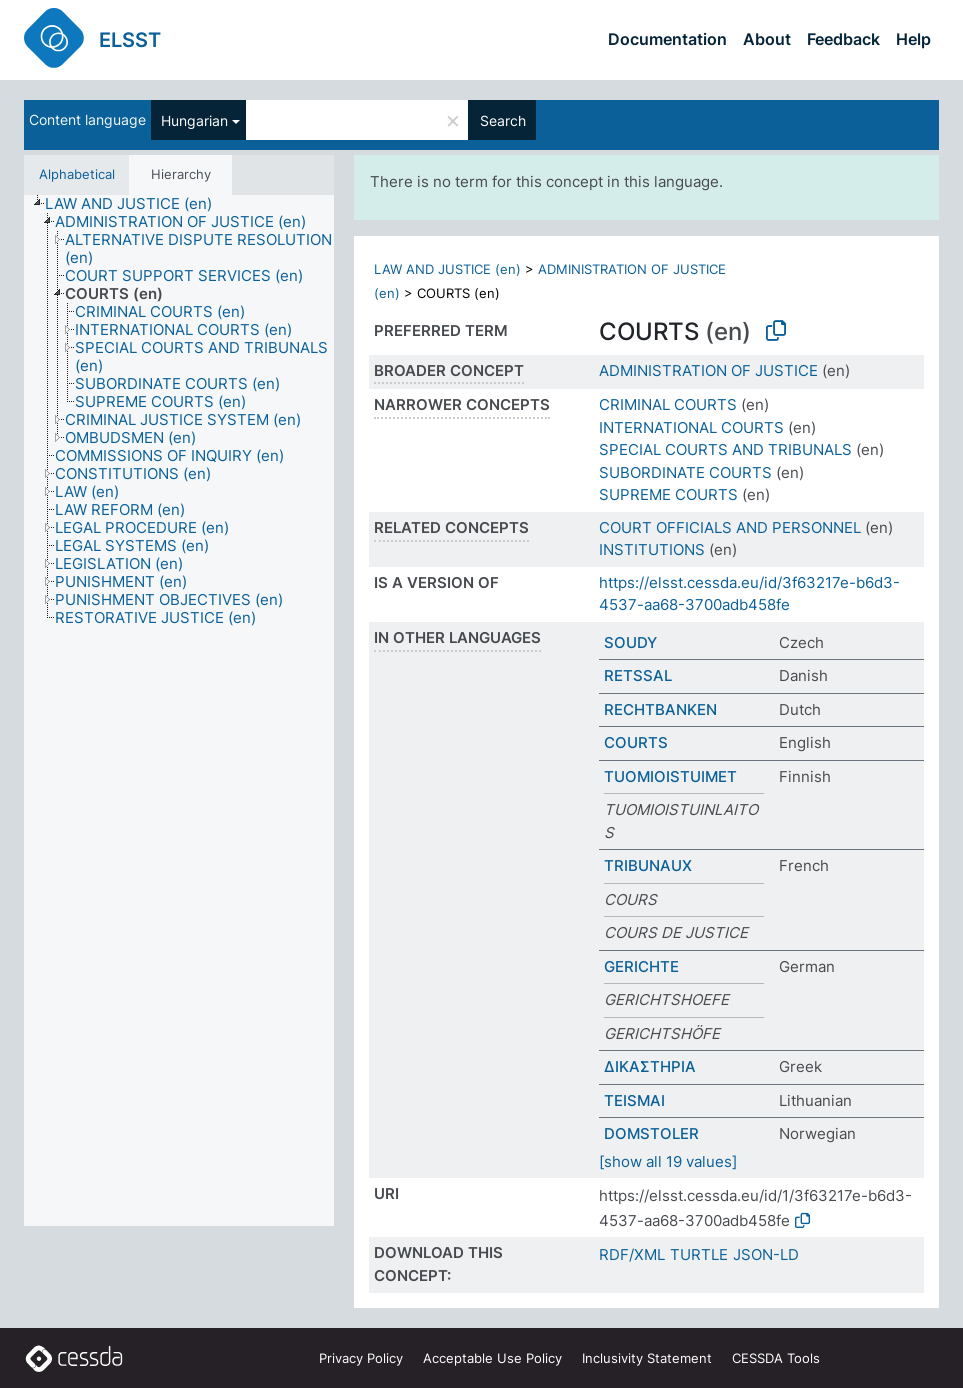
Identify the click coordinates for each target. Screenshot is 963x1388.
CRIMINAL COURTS (668, 404)
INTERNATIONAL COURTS (691, 427)
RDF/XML (632, 1254)
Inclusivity (647, 1358)
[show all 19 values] (668, 1161)
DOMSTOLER (651, 1133)
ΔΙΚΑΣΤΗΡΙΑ (650, 1066)
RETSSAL (638, 675)
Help (913, 39)
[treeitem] (137, 204)
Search (503, 120)
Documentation (667, 39)
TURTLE (699, 1254)
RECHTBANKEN (660, 709)
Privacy (361, 1358)
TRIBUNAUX (648, 865)
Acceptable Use (492, 1358)
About (767, 39)
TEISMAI (634, 1100)
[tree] (179, 711)
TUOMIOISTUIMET (670, 776)
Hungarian (194, 120)
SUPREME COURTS (668, 494)
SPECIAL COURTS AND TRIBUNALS (725, 449)
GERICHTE (641, 966)
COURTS (636, 742)
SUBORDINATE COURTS (685, 472)
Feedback (843, 39)
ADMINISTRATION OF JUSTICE (708, 370)
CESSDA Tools (776, 1358)
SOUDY (630, 642)
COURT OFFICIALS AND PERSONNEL (730, 527)
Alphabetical (77, 174)
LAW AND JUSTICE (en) (447, 269)
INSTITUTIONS (652, 549)
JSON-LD (766, 1254)
